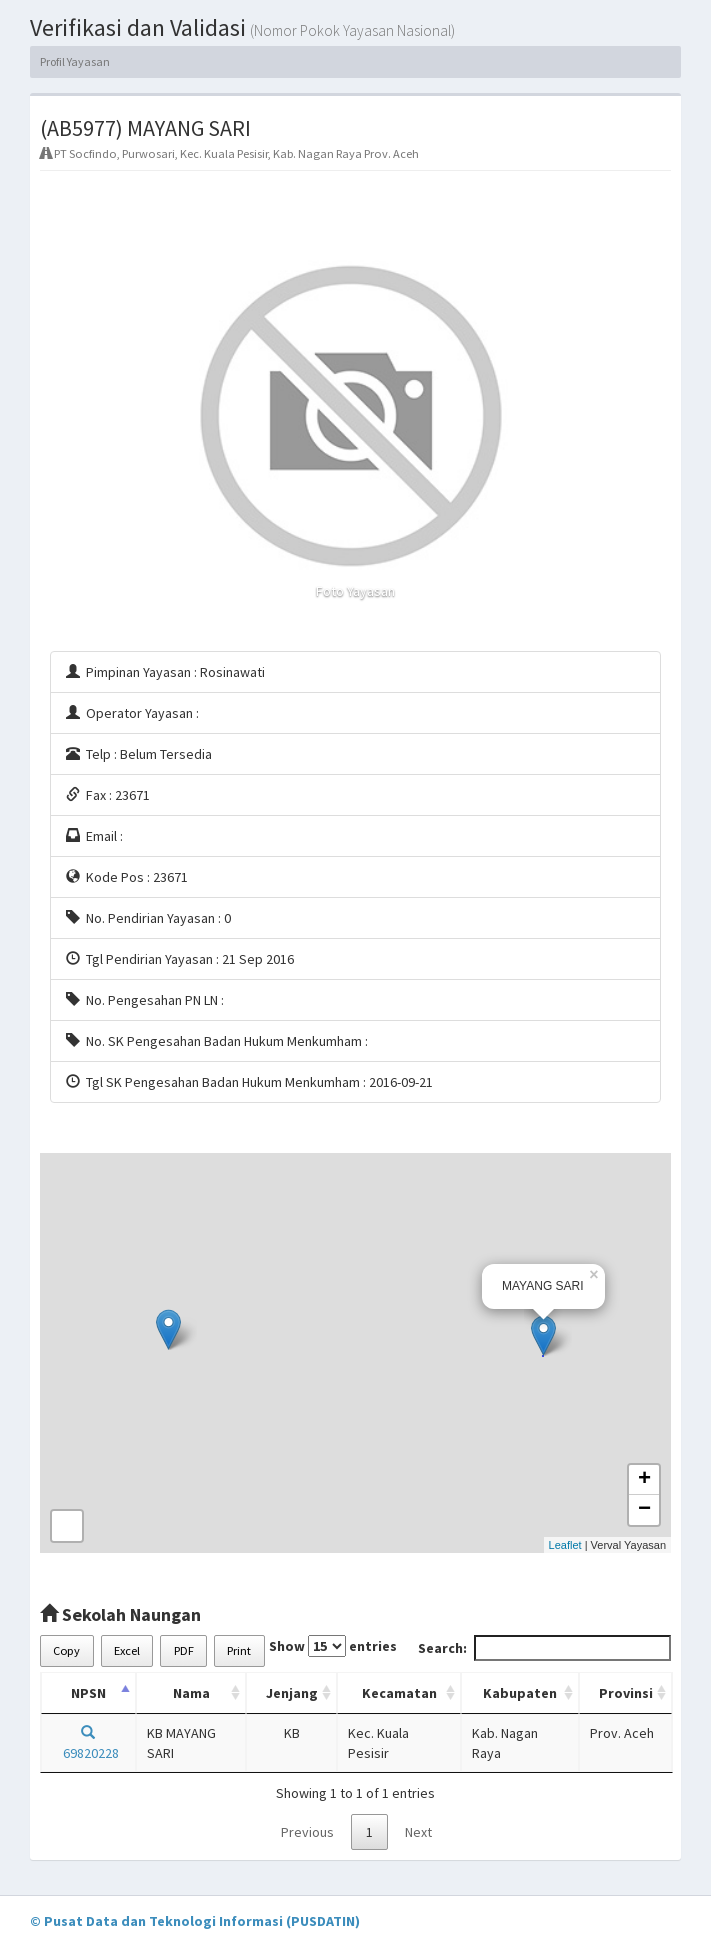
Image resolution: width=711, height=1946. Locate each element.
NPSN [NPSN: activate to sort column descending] (88, 1693)
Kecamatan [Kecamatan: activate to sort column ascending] (399, 1693)
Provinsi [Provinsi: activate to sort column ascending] (626, 1693)
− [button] (644, 1510)
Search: (544, 1648)
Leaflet (565, 1545)
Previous (307, 1832)
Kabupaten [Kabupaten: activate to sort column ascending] (520, 1693)
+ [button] (644, 1480)
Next (418, 1832)
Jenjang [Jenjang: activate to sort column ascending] (292, 1693)
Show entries (333, 1646)
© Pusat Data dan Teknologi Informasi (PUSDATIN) (195, 1921)
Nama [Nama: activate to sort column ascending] (191, 1693)
